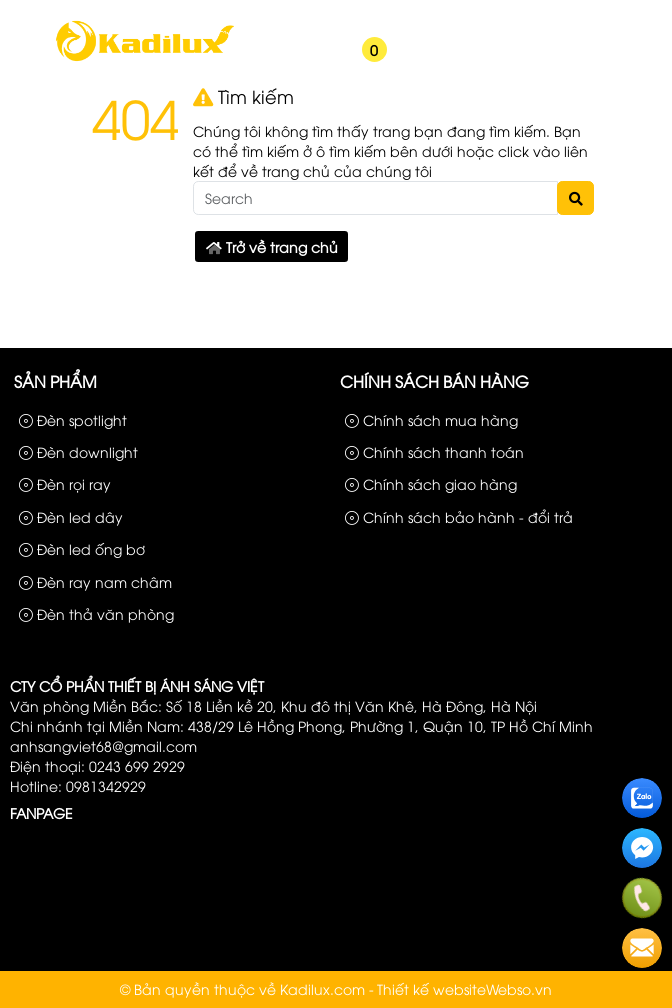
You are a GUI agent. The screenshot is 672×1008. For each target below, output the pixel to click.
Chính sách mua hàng (431, 419)
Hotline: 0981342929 (78, 785)
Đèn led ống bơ (82, 548)
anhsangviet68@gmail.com (103, 745)
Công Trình (558, 18)
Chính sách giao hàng (431, 483)
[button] (300, 62)
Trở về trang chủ (272, 246)
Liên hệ (631, 18)
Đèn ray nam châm (95, 581)
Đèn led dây (71, 516)
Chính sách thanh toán (434, 451)
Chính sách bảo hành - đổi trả (459, 516)
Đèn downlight (78, 451)
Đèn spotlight (73, 419)
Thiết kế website (431, 988)
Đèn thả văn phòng (96, 613)
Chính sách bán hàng (434, 381)
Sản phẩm (474, 18)
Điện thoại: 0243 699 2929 (97, 765)
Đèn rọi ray (65, 483)
